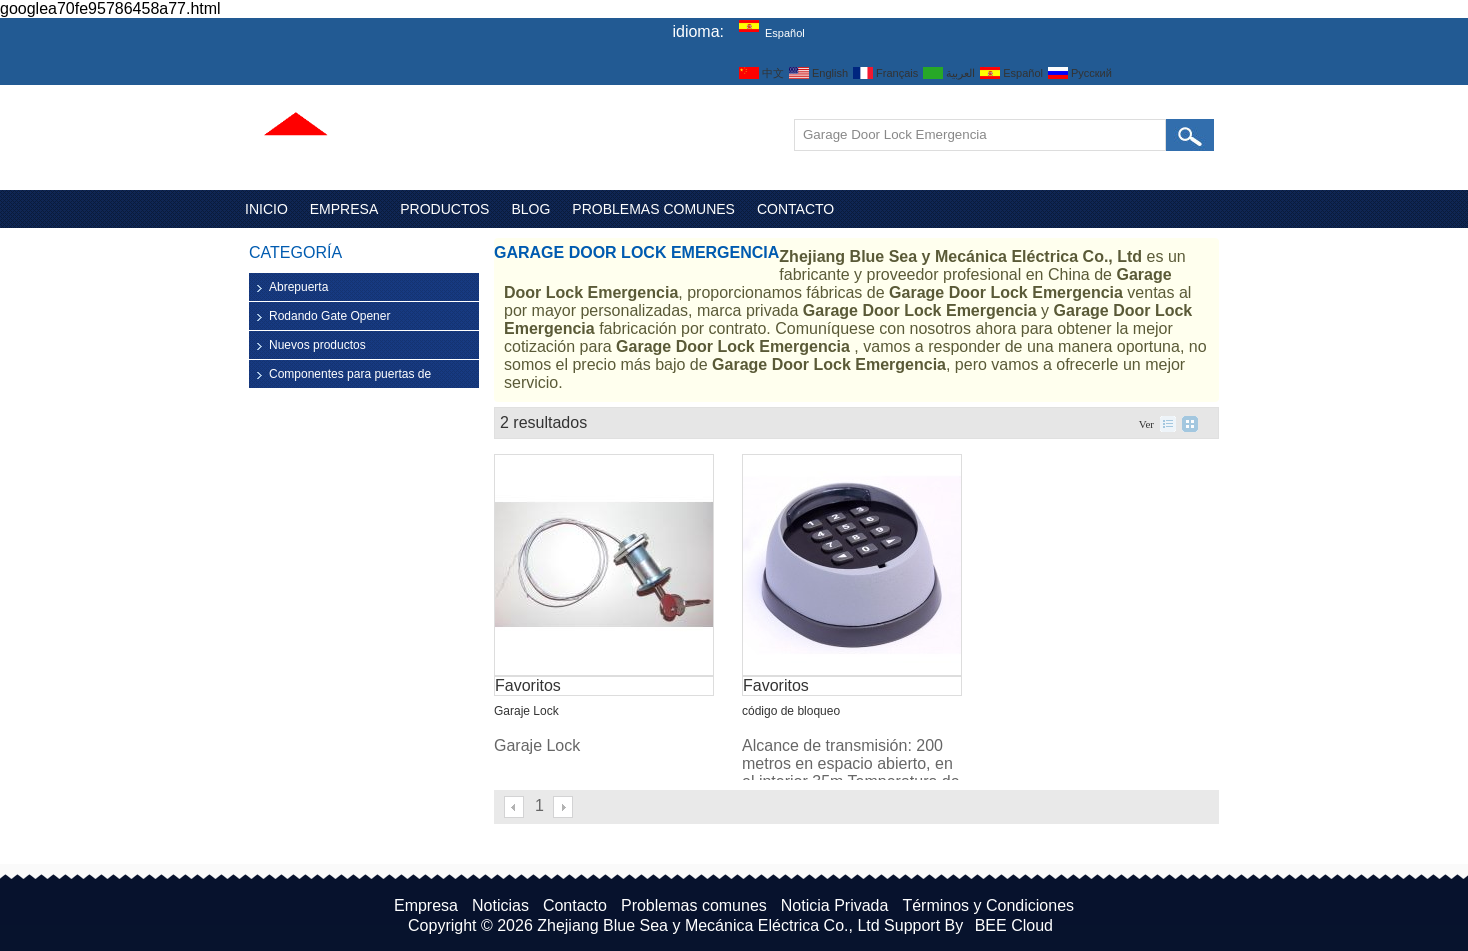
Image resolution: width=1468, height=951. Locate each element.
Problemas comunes (653, 209)
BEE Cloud (1014, 925)
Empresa (344, 209)
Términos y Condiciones (988, 905)
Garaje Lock (526, 711)
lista (1168, 424)
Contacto (795, 209)
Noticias (500, 905)
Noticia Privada (835, 905)
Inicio (266, 209)
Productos (444, 209)
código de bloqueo (791, 711)
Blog (530, 209)
